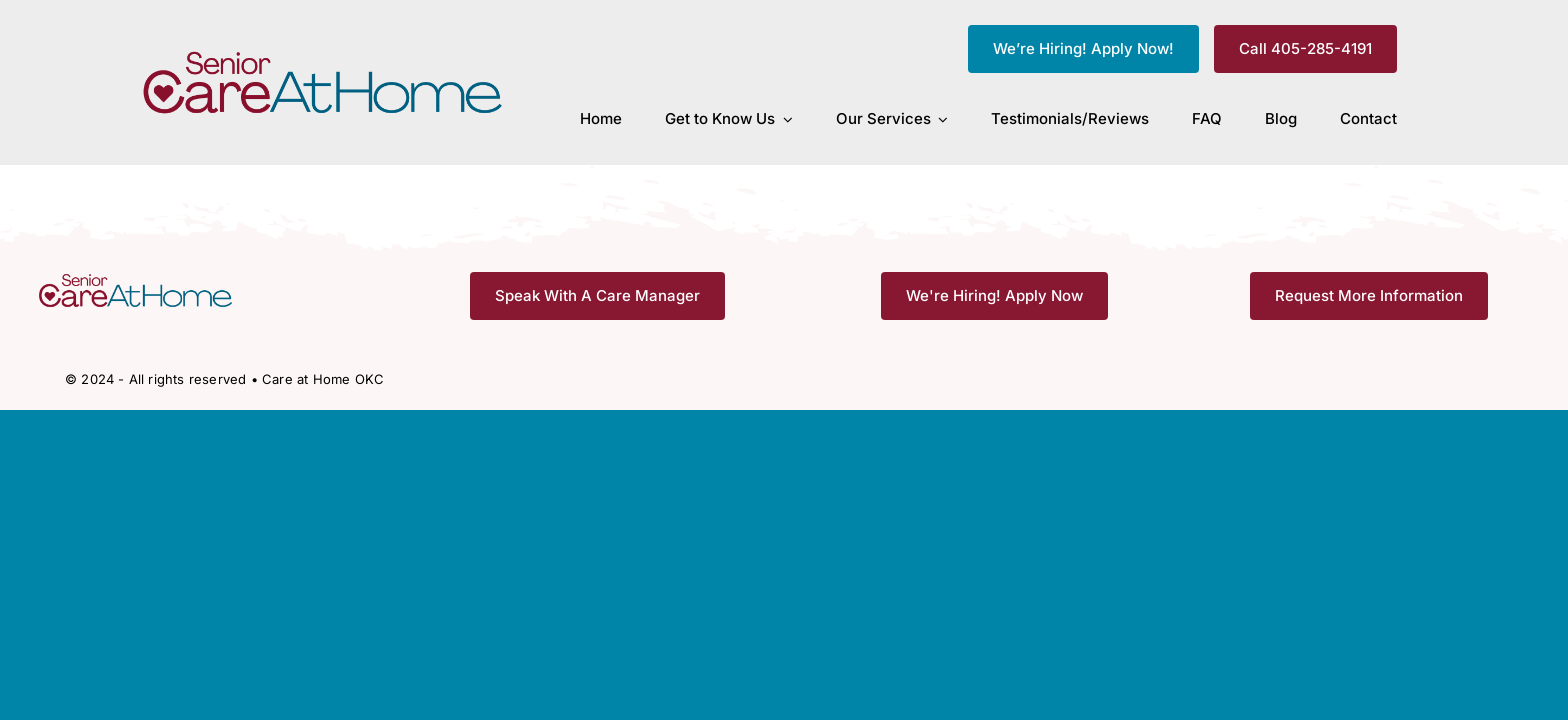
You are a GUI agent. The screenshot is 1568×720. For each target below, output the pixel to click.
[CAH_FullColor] (323, 56)
